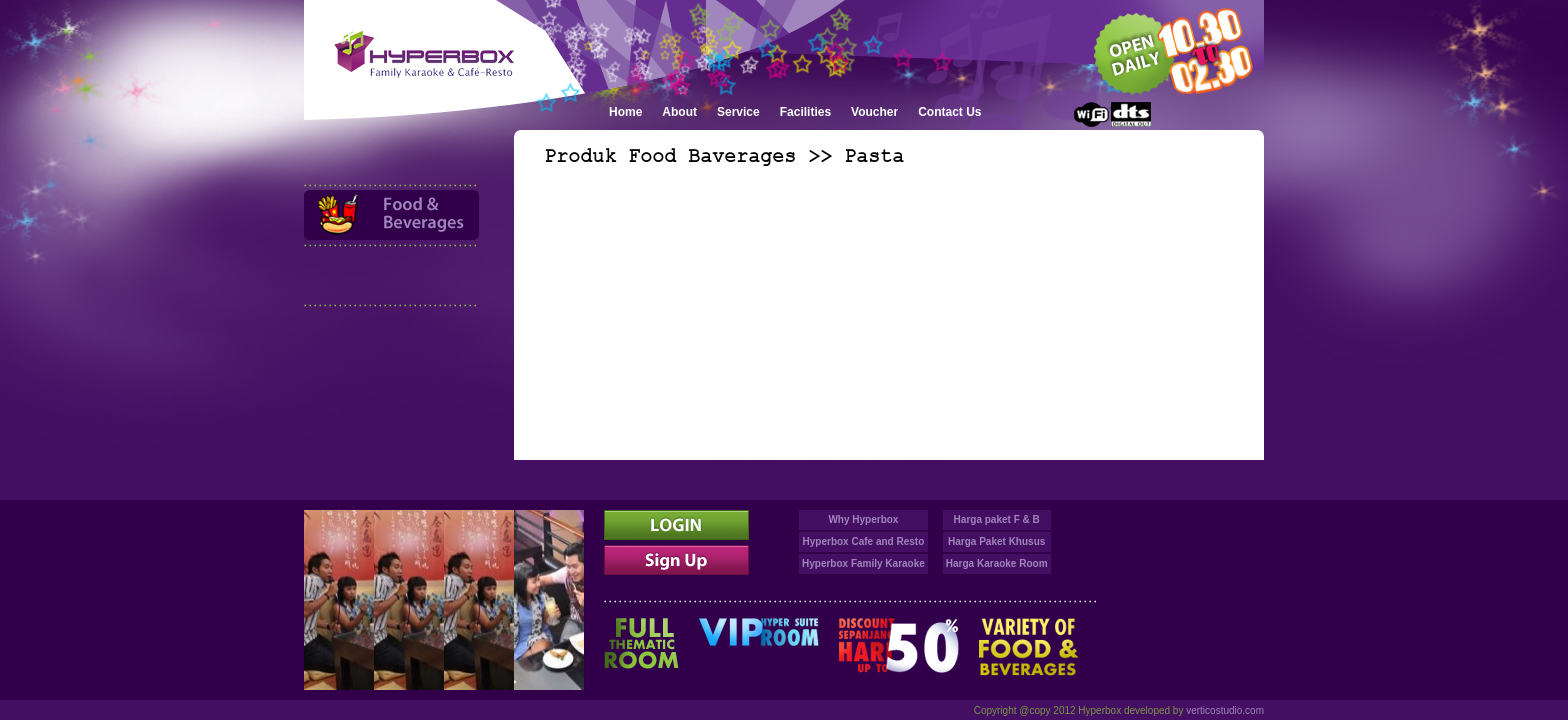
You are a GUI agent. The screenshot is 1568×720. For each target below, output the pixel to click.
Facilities (805, 112)
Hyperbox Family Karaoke (863, 563)
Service (738, 112)
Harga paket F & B (997, 519)
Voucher (874, 112)
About (679, 112)
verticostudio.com (1225, 710)
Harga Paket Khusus (996, 541)
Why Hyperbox (863, 519)
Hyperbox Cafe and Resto (864, 541)
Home (625, 112)
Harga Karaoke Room (997, 563)
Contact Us (949, 112)
